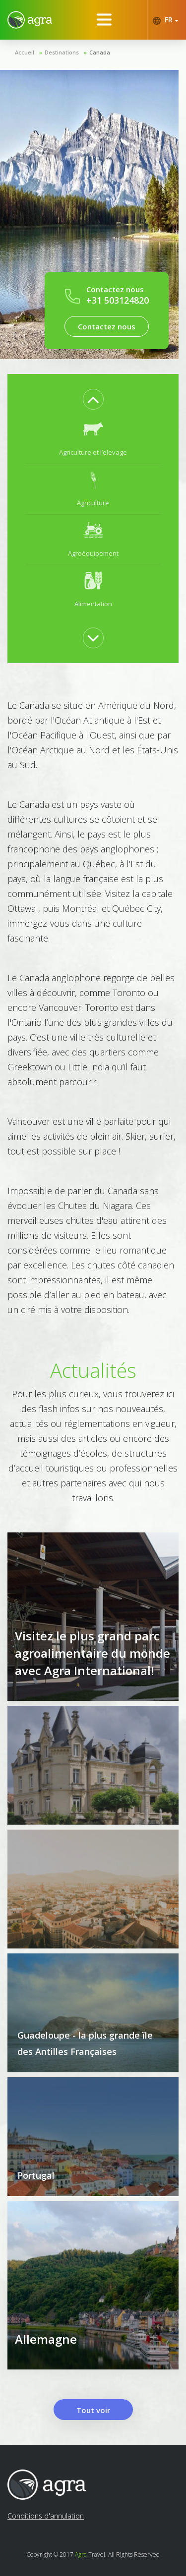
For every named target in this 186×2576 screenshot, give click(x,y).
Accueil (24, 52)
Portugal (36, 2175)
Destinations (62, 52)
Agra (81, 2554)
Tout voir (93, 2410)
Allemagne (46, 2339)
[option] (93, 439)
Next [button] (93, 638)
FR (165, 20)
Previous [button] (93, 399)
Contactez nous (106, 326)
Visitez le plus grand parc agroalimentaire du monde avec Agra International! (92, 1653)
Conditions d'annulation (45, 2516)
